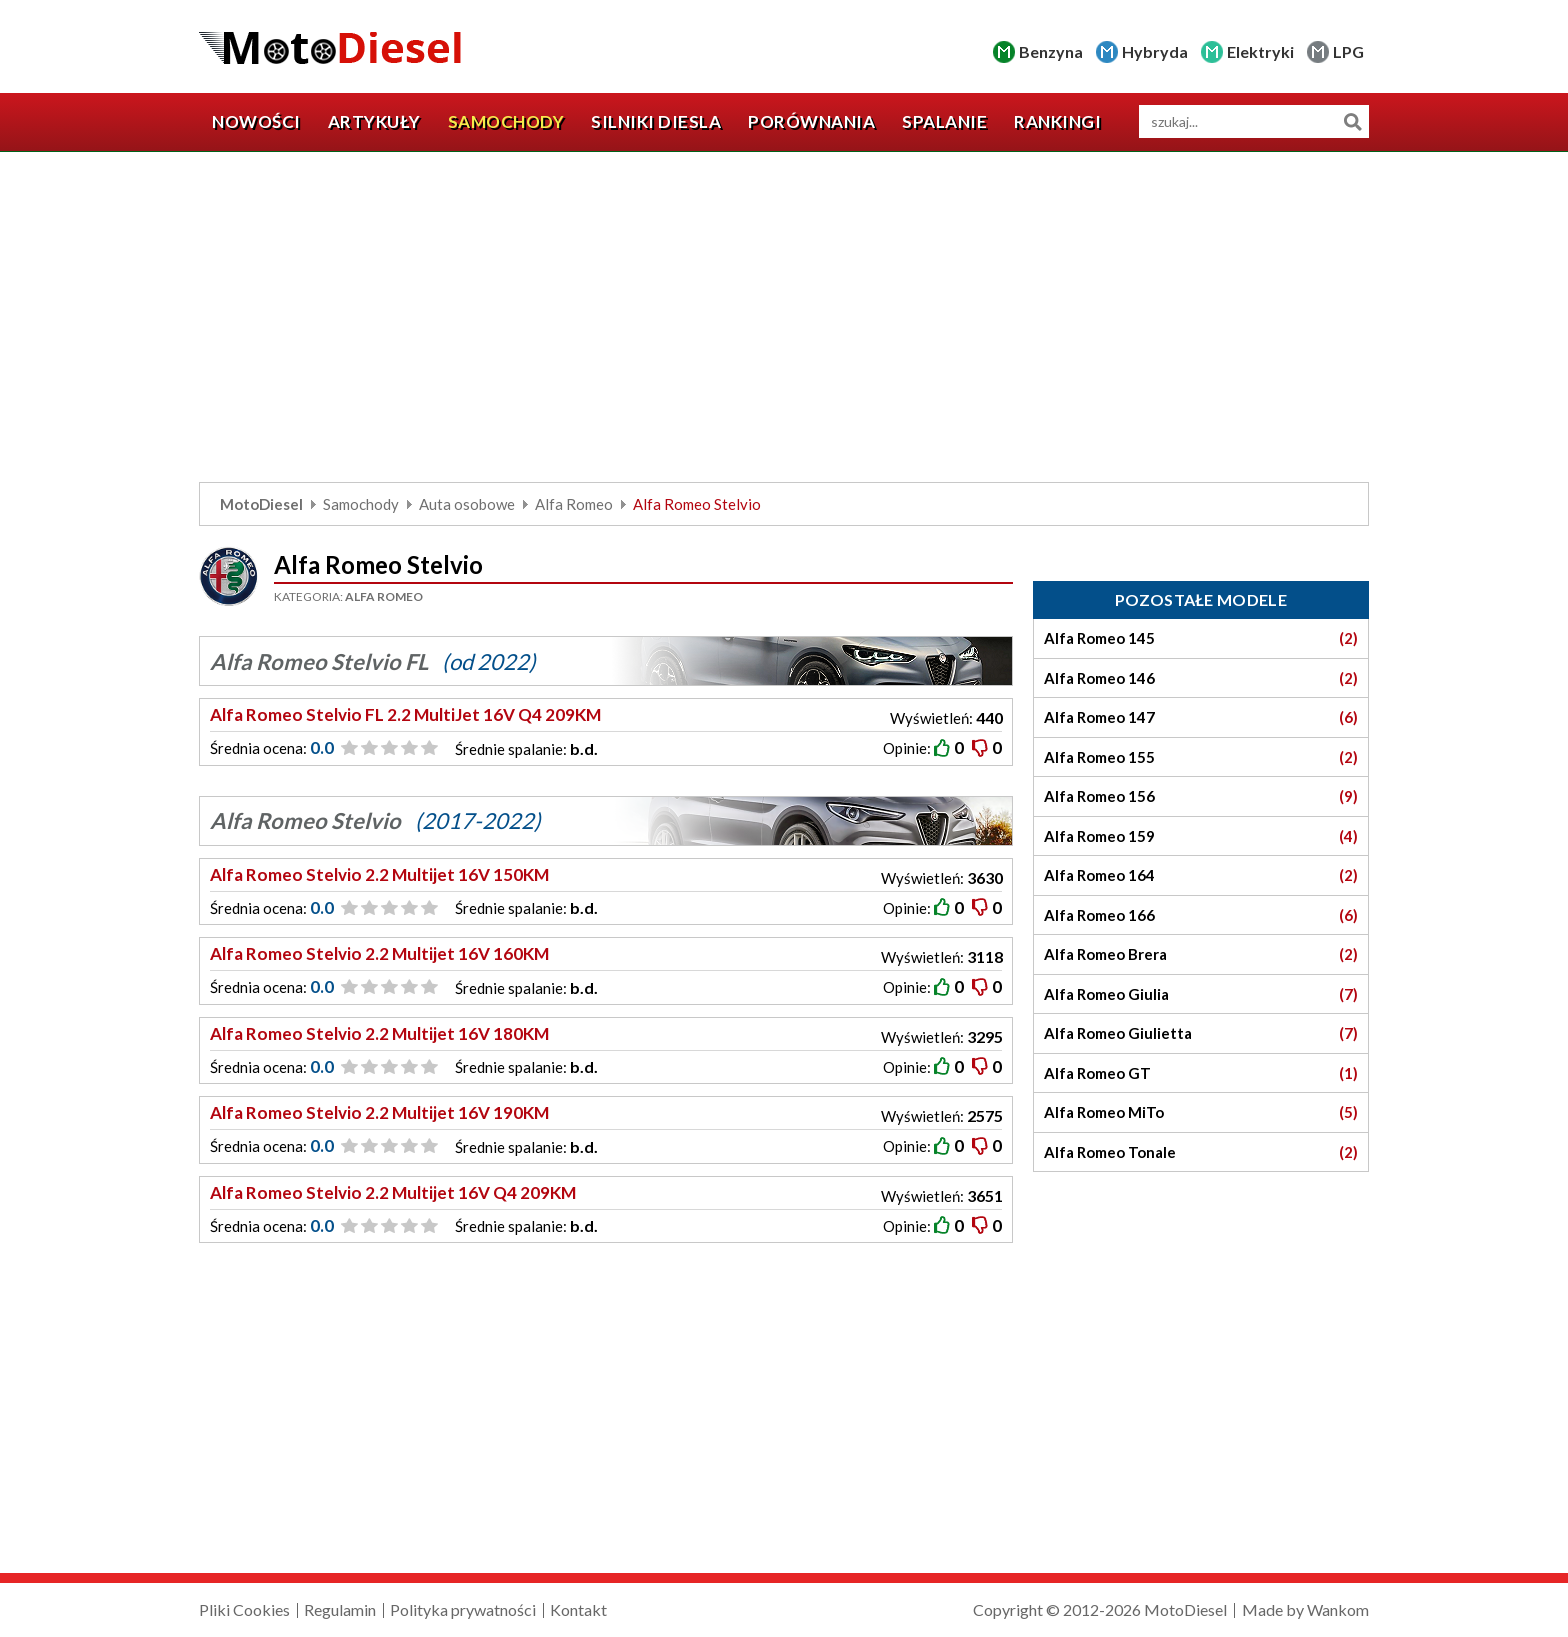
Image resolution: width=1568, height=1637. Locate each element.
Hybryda (1155, 51)
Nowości (256, 121)
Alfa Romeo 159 (1201, 836)
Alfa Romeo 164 (1201, 875)
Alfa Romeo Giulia (1201, 994)
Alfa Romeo (574, 504)
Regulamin (340, 1609)
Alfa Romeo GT (1201, 1073)
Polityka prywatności (463, 1609)
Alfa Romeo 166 (1201, 915)
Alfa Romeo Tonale (1201, 1152)
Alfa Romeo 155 (1201, 757)
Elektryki (1260, 51)
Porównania (811, 121)
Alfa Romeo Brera (1201, 954)
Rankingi (1057, 121)
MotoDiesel (261, 504)
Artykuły (374, 121)
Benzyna (1051, 51)
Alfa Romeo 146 (1201, 678)
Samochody (506, 121)
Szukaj (1352, 121)
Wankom (1338, 1609)
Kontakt (578, 1609)
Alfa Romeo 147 (1201, 717)
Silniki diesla (656, 121)
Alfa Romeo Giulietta (1201, 1033)
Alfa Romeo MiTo (1201, 1112)
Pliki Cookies (244, 1609)
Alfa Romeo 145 (1201, 638)
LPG (1348, 51)
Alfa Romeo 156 (1201, 796)
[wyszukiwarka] (1254, 121)
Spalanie (944, 121)
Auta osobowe (467, 504)
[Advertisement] (784, 322)
